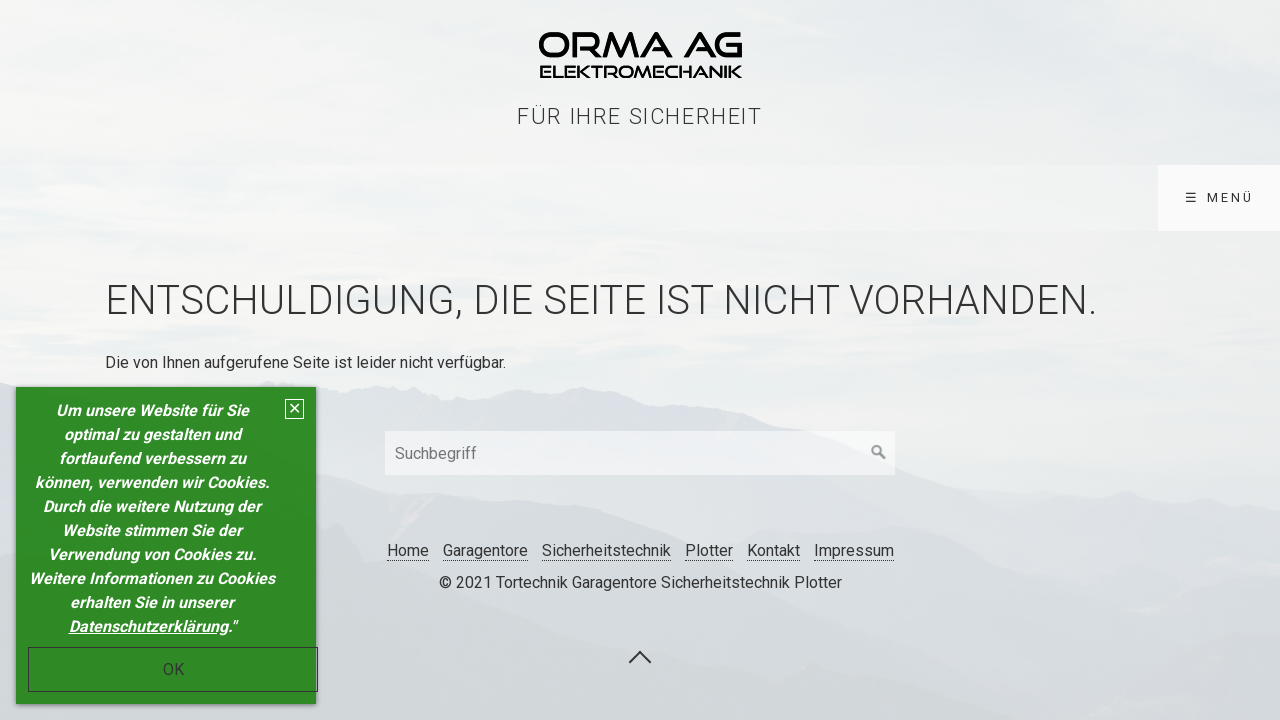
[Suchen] (879, 453)
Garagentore (485, 550)
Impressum (854, 550)
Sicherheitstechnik (606, 550)
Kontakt (773, 550)
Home (408, 550)
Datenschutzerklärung (148, 626)
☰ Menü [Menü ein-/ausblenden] (1219, 197)
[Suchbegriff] (640, 453)
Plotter (709, 550)
